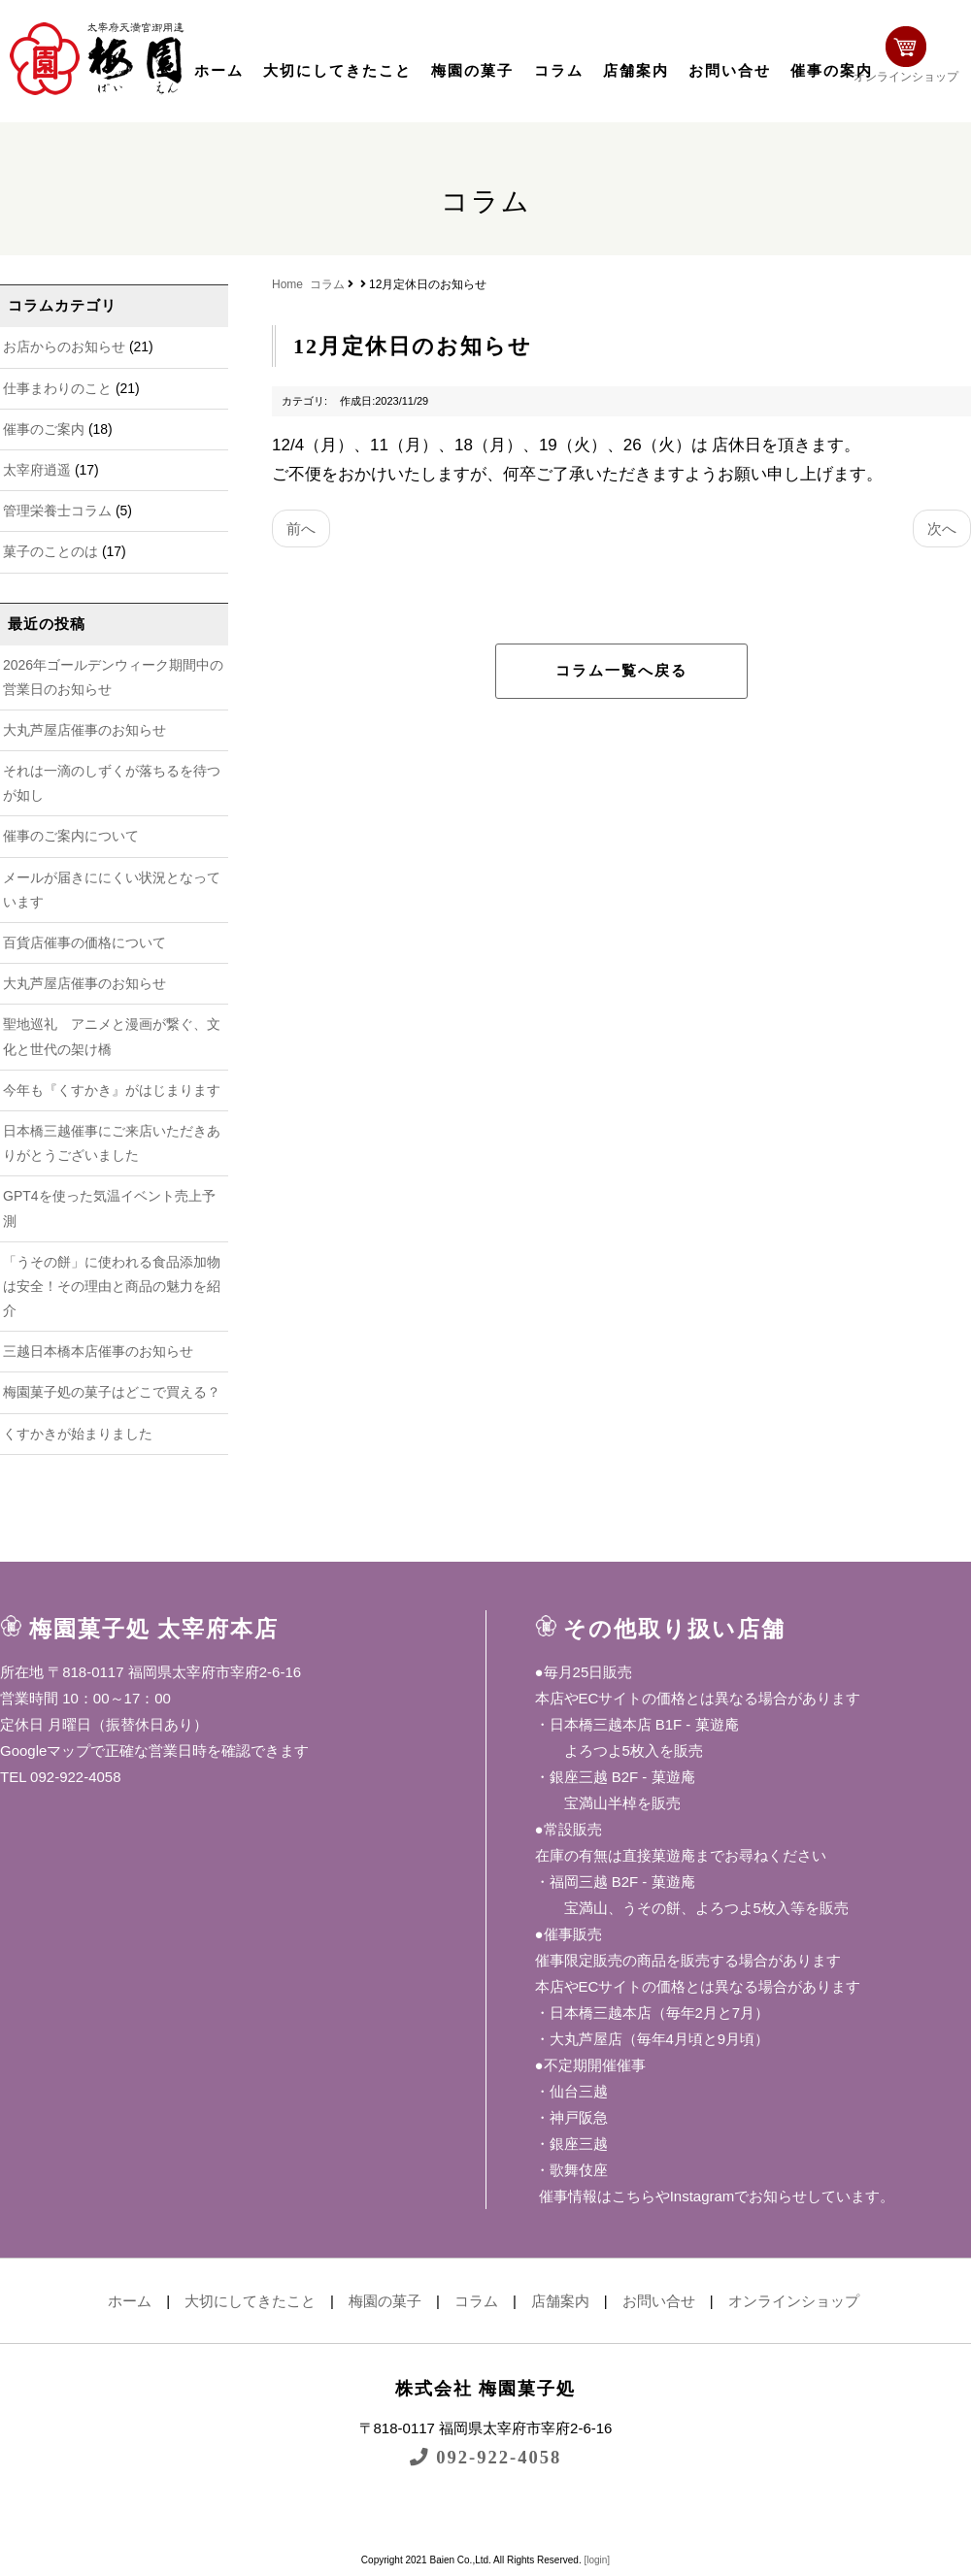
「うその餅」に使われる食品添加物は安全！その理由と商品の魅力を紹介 (111, 1286)
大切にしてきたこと (337, 71)
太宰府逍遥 (37, 470)
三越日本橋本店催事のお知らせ (98, 1351)
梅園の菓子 (472, 71)
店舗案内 (636, 71)
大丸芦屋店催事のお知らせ (84, 730)
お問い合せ (729, 71)
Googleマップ (45, 1750)
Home (287, 284)
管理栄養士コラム (57, 510)
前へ (301, 528)
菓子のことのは (50, 551)
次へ (941, 528)
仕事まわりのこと (57, 388)
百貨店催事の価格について (84, 942)
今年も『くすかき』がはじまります (111, 1090)
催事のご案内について (71, 835)
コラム (559, 71)
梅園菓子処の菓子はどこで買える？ (111, 1392)
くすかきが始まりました (77, 1433)
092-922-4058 (485, 2457)
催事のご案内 (43, 429)
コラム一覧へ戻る (621, 670)
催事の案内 (831, 71)
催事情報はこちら (595, 2196)
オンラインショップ (908, 55)
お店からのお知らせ (64, 346)
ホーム (219, 71)
